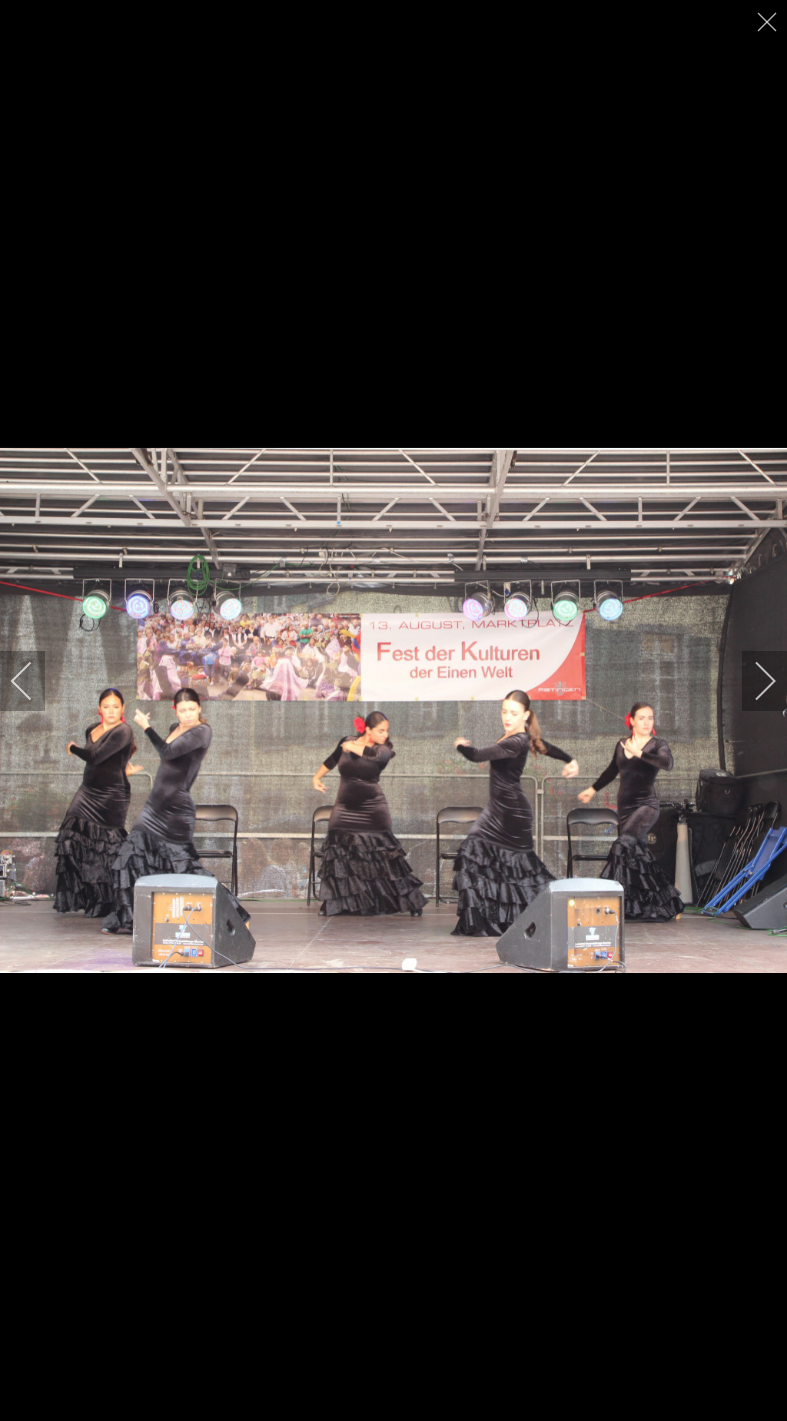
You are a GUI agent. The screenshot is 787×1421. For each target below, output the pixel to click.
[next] (752, 681)
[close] (769, 22)
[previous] (35, 681)
